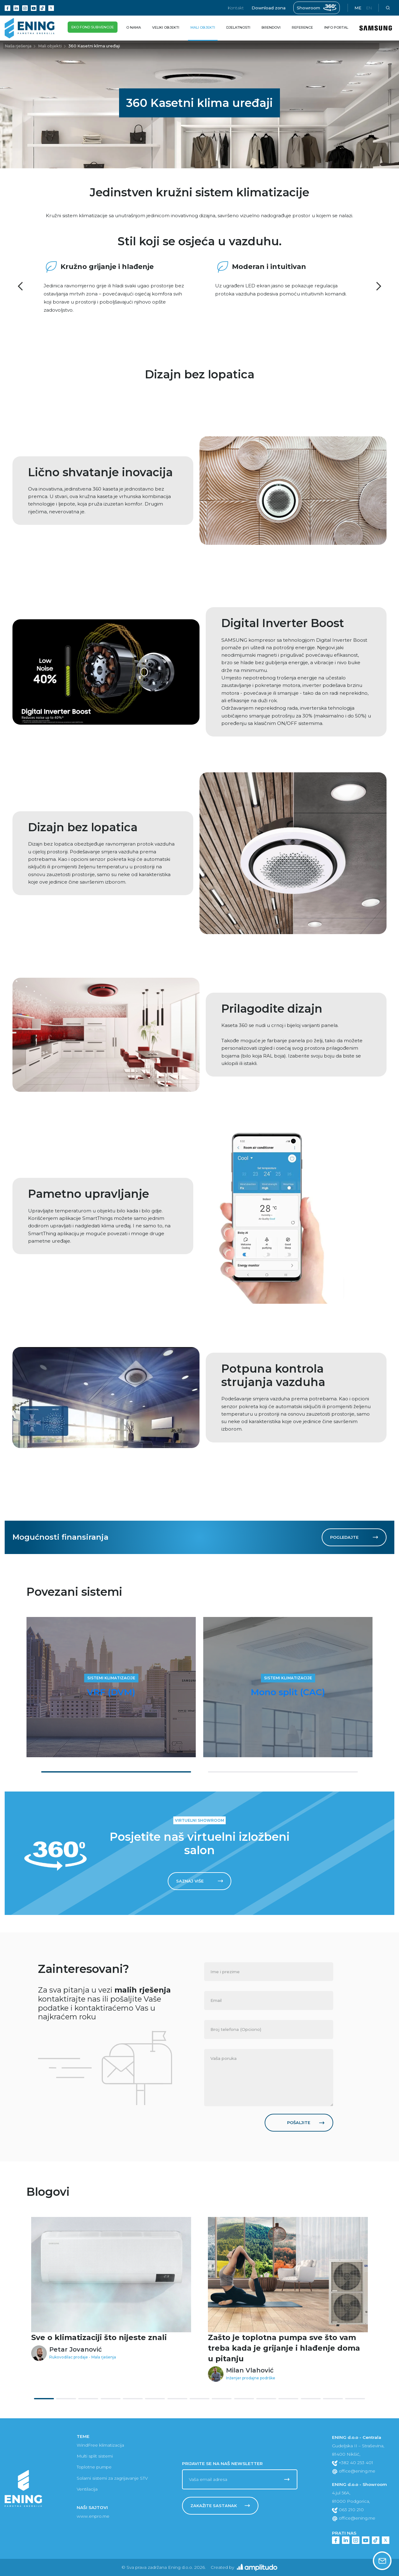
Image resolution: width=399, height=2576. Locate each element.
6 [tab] (155, 2398)
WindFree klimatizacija (100, 2445)
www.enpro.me (93, 2516)
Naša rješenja (18, 46)
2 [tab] (283, 1771)
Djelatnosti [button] (238, 27)
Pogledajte (354, 1537)
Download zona (269, 7)
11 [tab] (266, 2398)
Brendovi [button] (271, 27)
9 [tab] (222, 2398)
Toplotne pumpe (94, 2466)
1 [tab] (116, 1771)
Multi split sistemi (95, 2456)
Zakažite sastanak (220, 2505)
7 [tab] (177, 2398)
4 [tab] (111, 2398)
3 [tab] (88, 2398)
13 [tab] (311, 2398)
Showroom (316, 7)
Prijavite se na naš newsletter (222, 2463)
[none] (268, 1971)
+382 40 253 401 (352, 2462)
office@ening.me (353, 2470)
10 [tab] (244, 2398)
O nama (134, 24)
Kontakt (236, 7)
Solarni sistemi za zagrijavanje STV (112, 2478)
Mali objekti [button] (202, 27)
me (357, 7)
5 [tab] (133, 2398)
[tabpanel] (111, 1687)
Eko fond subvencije (92, 29)
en (369, 7)
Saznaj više (199, 1881)
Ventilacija (87, 2489)
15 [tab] (355, 2398)
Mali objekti (50, 46)
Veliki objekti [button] (165, 27)
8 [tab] (199, 2398)
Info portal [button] (336, 27)
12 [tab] (288, 2398)
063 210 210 (348, 2509)
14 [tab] (333, 2398)
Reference (302, 27)
